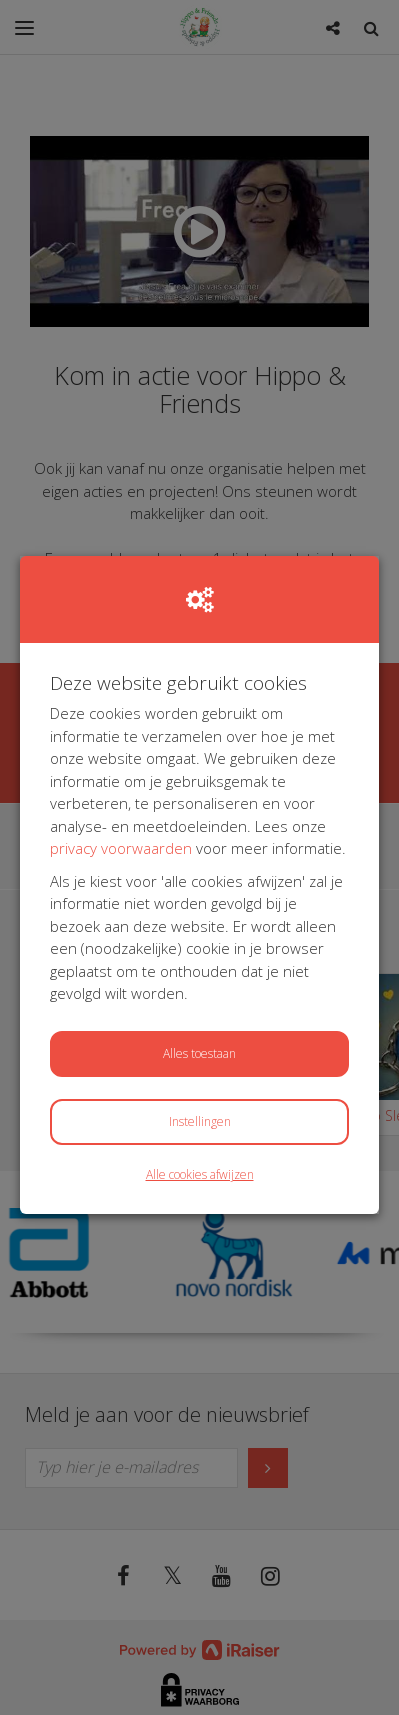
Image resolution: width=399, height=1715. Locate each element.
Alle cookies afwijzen (200, 1174)
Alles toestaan (199, 1053)
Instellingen (200, 1121)
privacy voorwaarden (121, 848)
